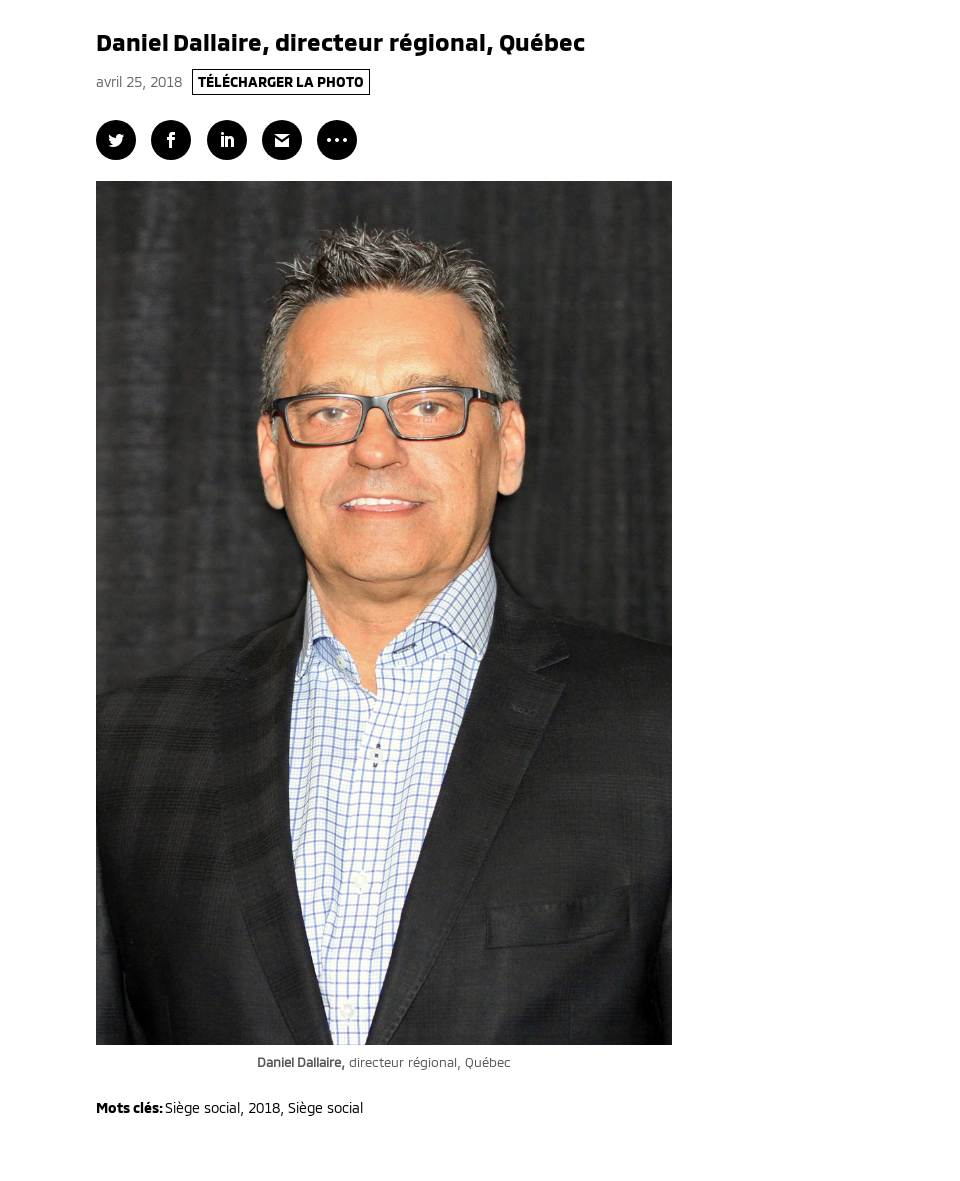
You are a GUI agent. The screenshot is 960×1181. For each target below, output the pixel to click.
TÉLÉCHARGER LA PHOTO (281, 81)
